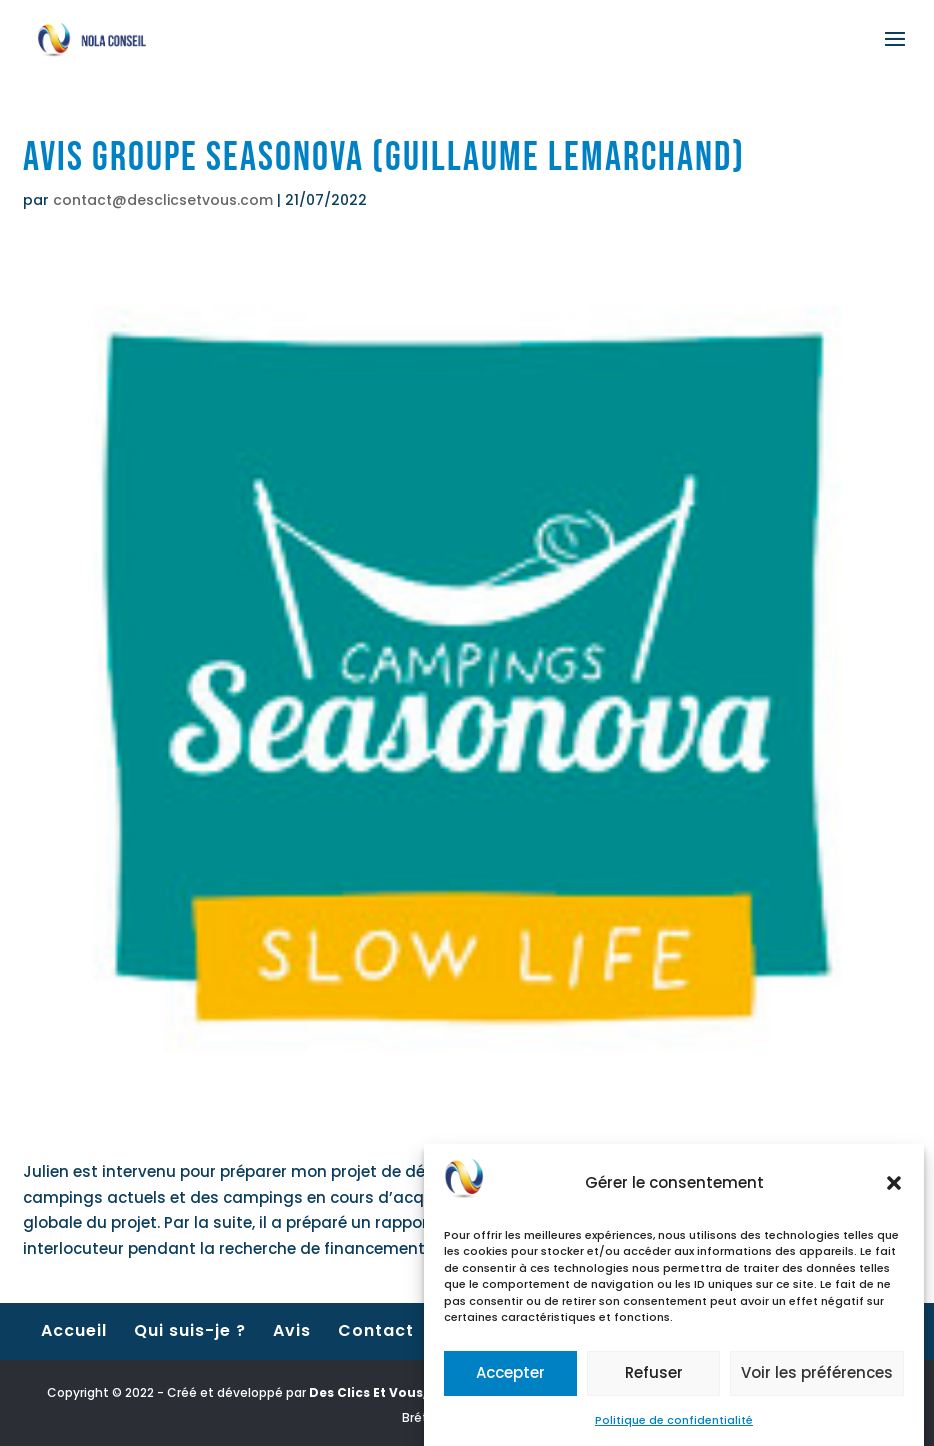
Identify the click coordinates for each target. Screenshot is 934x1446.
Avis (292, 1330)
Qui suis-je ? (190, 1330)
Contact (376, 1330)
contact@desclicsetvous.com (163, 200)
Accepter (510, 1380)
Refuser (654, 1380)
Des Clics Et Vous (366, 1392)
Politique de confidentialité (674, 1427)
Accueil (74, 1330)
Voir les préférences (817, 1380)
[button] (894, 1190)
